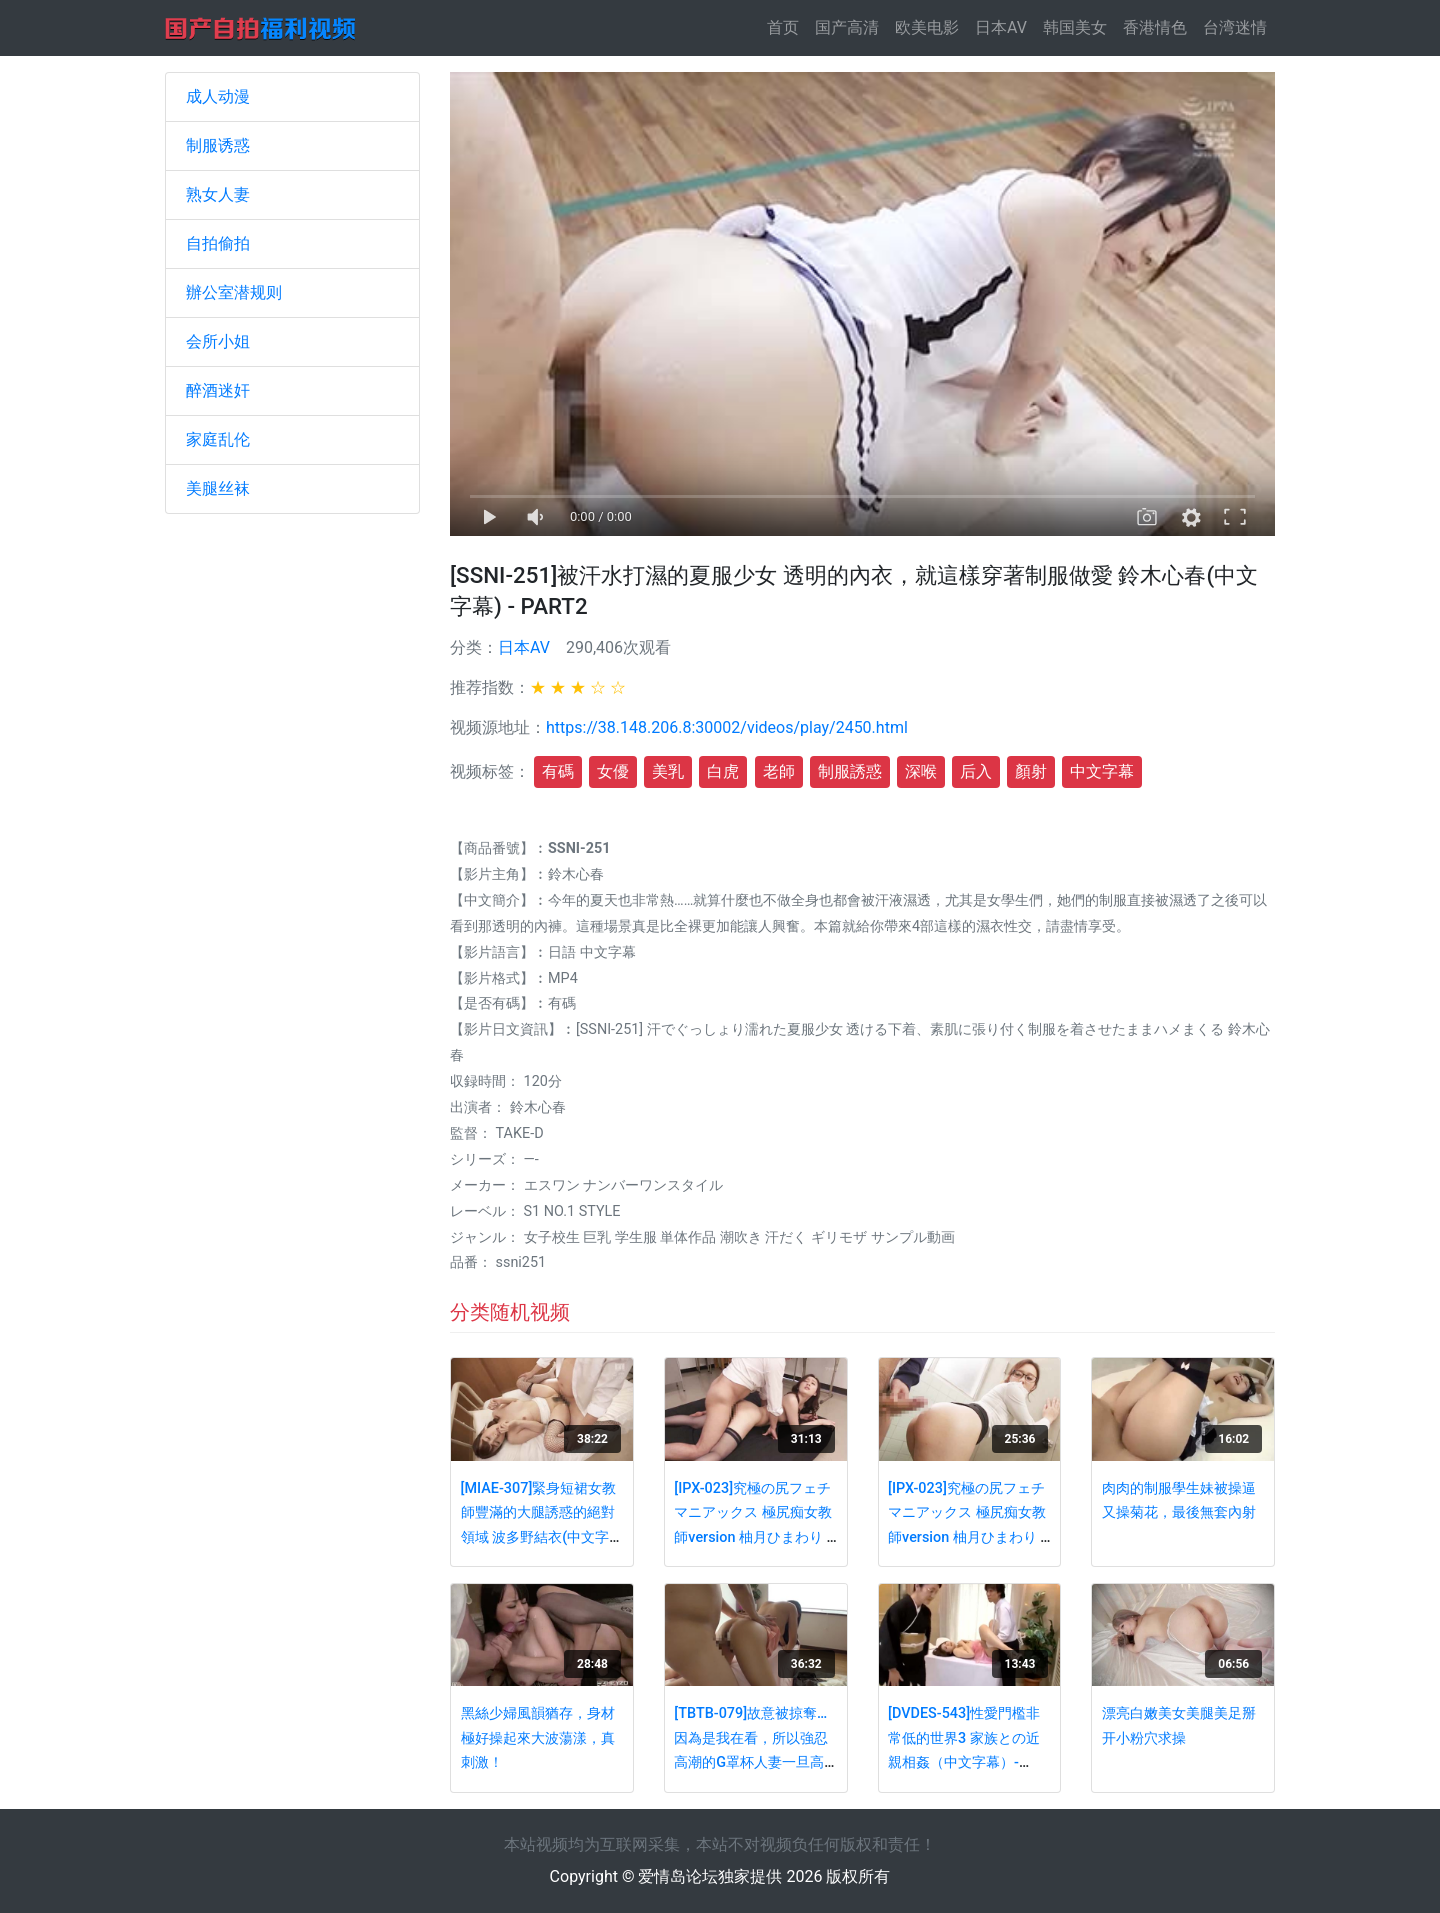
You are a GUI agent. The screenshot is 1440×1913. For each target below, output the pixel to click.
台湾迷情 (1235, 27)
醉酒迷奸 (218, 390)
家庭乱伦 (218, 439)
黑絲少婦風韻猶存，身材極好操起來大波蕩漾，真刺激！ (538, 1738)
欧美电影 (927, 27)
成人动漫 (218, 96)
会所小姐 (218, 341)
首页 (787, 26)
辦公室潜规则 (234, 292)
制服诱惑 (218, 145)
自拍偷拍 (218, 243)
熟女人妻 (218, 194)
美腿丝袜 (218, 488)
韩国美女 (1075, 27)
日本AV (1001, 27)
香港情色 (1155, 27)
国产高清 (847, 27)
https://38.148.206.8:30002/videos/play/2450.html (727, 727)
